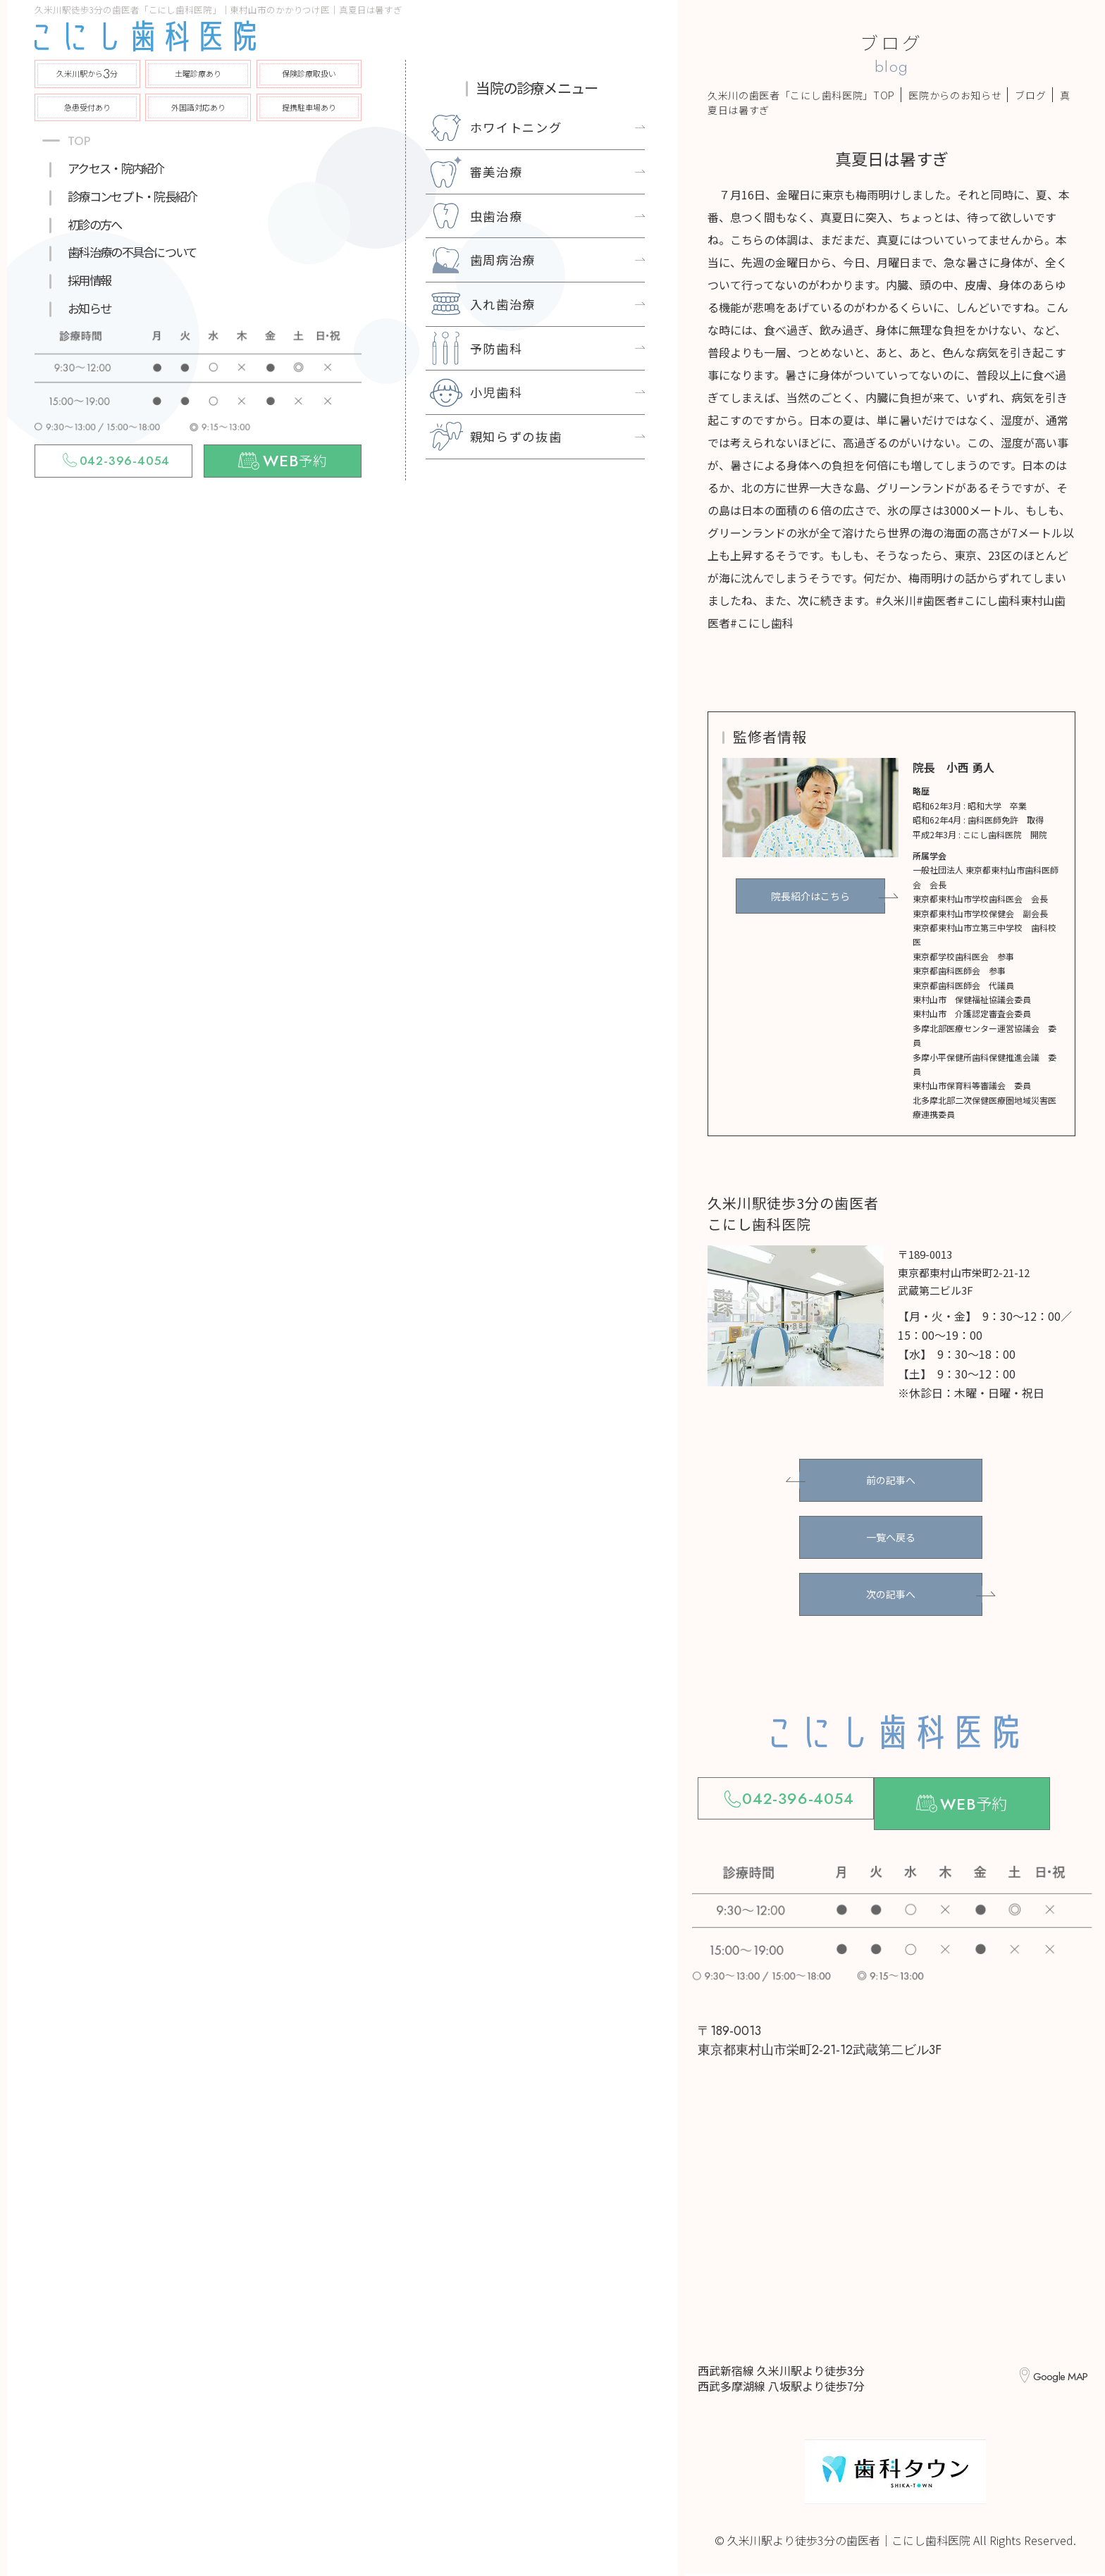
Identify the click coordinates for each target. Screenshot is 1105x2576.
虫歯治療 (496, 216)
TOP (79, 140)
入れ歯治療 (503, 304)
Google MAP (1055, 2378)
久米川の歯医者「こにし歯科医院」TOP (801, 95)
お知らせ (89, 308)
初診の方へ (94, 224)
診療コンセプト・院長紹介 (132, 196)
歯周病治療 (503, 259)
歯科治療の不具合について (132, 252)
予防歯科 (496, 348)
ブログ (1030, 95)
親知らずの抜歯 (516, 436)
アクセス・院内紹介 (115, 168)
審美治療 (496, 171)
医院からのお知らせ (954, 95)
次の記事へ (890, 1594)
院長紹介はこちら (810, 895)
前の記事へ (890, 1480)
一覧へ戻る (890, 1537)
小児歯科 (496, 392)
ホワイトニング (516, 127)
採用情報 (89, 280)
